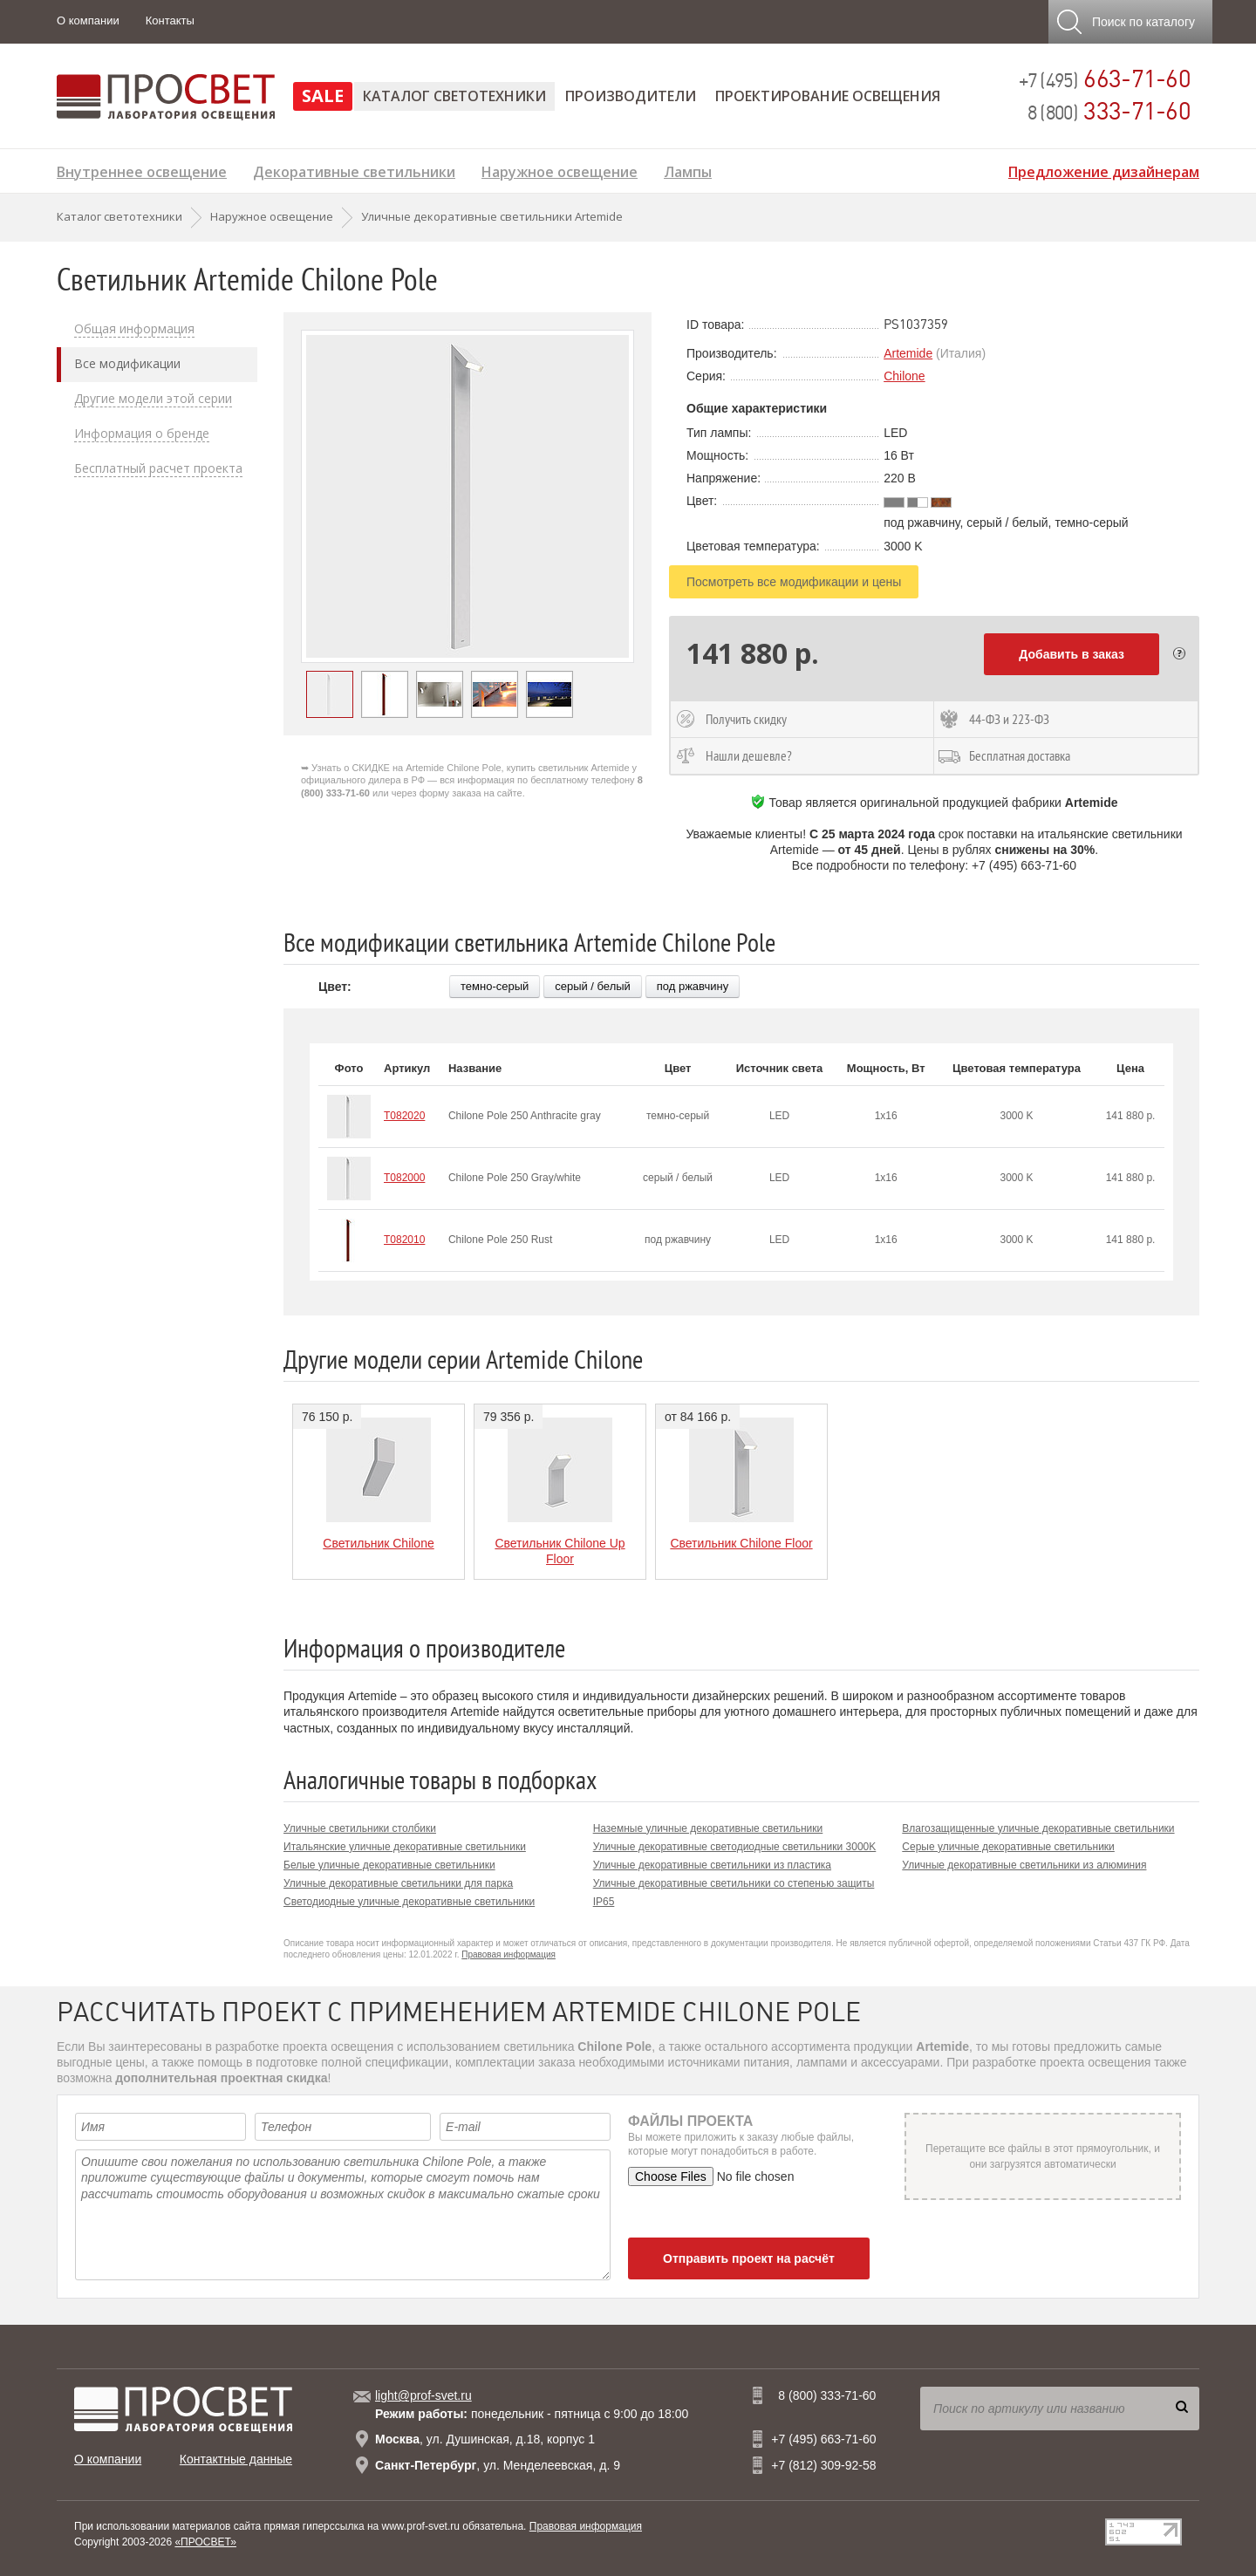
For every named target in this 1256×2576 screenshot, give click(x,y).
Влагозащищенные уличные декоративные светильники (1038, 1828)
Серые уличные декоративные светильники (1008, 1847)
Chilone (904, 376)
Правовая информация (508, 1954)
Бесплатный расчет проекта (158, 468)
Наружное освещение (559, 169)
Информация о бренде (141, 433)
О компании (88, 20)
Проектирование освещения (827, 96)
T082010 (404, 1239)
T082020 (404, 1116)
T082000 (404, 1178)
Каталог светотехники (454, 96)
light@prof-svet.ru (423, 2395)
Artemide (908, 353)
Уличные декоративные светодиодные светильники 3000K (735, 1847)
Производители (630, 96)
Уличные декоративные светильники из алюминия (1024, 1865)
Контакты (170, 20)
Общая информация (134, 329)
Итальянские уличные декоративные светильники (404, 1847)
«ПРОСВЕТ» (205, 2542)
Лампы (688, 169)
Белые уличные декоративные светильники (389, 1865)
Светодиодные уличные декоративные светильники (409, 1902)
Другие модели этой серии (153, 399)
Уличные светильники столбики (359, 1828)
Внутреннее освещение (142, 169)
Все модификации (127, 364)
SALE (323, 95)
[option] (467, 496)
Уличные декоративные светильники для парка (398, 1883)
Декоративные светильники (354, 169)
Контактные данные (236, 2459)
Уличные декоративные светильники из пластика (712, 1865)
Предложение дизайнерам (1103, 169)
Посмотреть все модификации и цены (793, 582)
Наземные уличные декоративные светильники (708, 1828)
